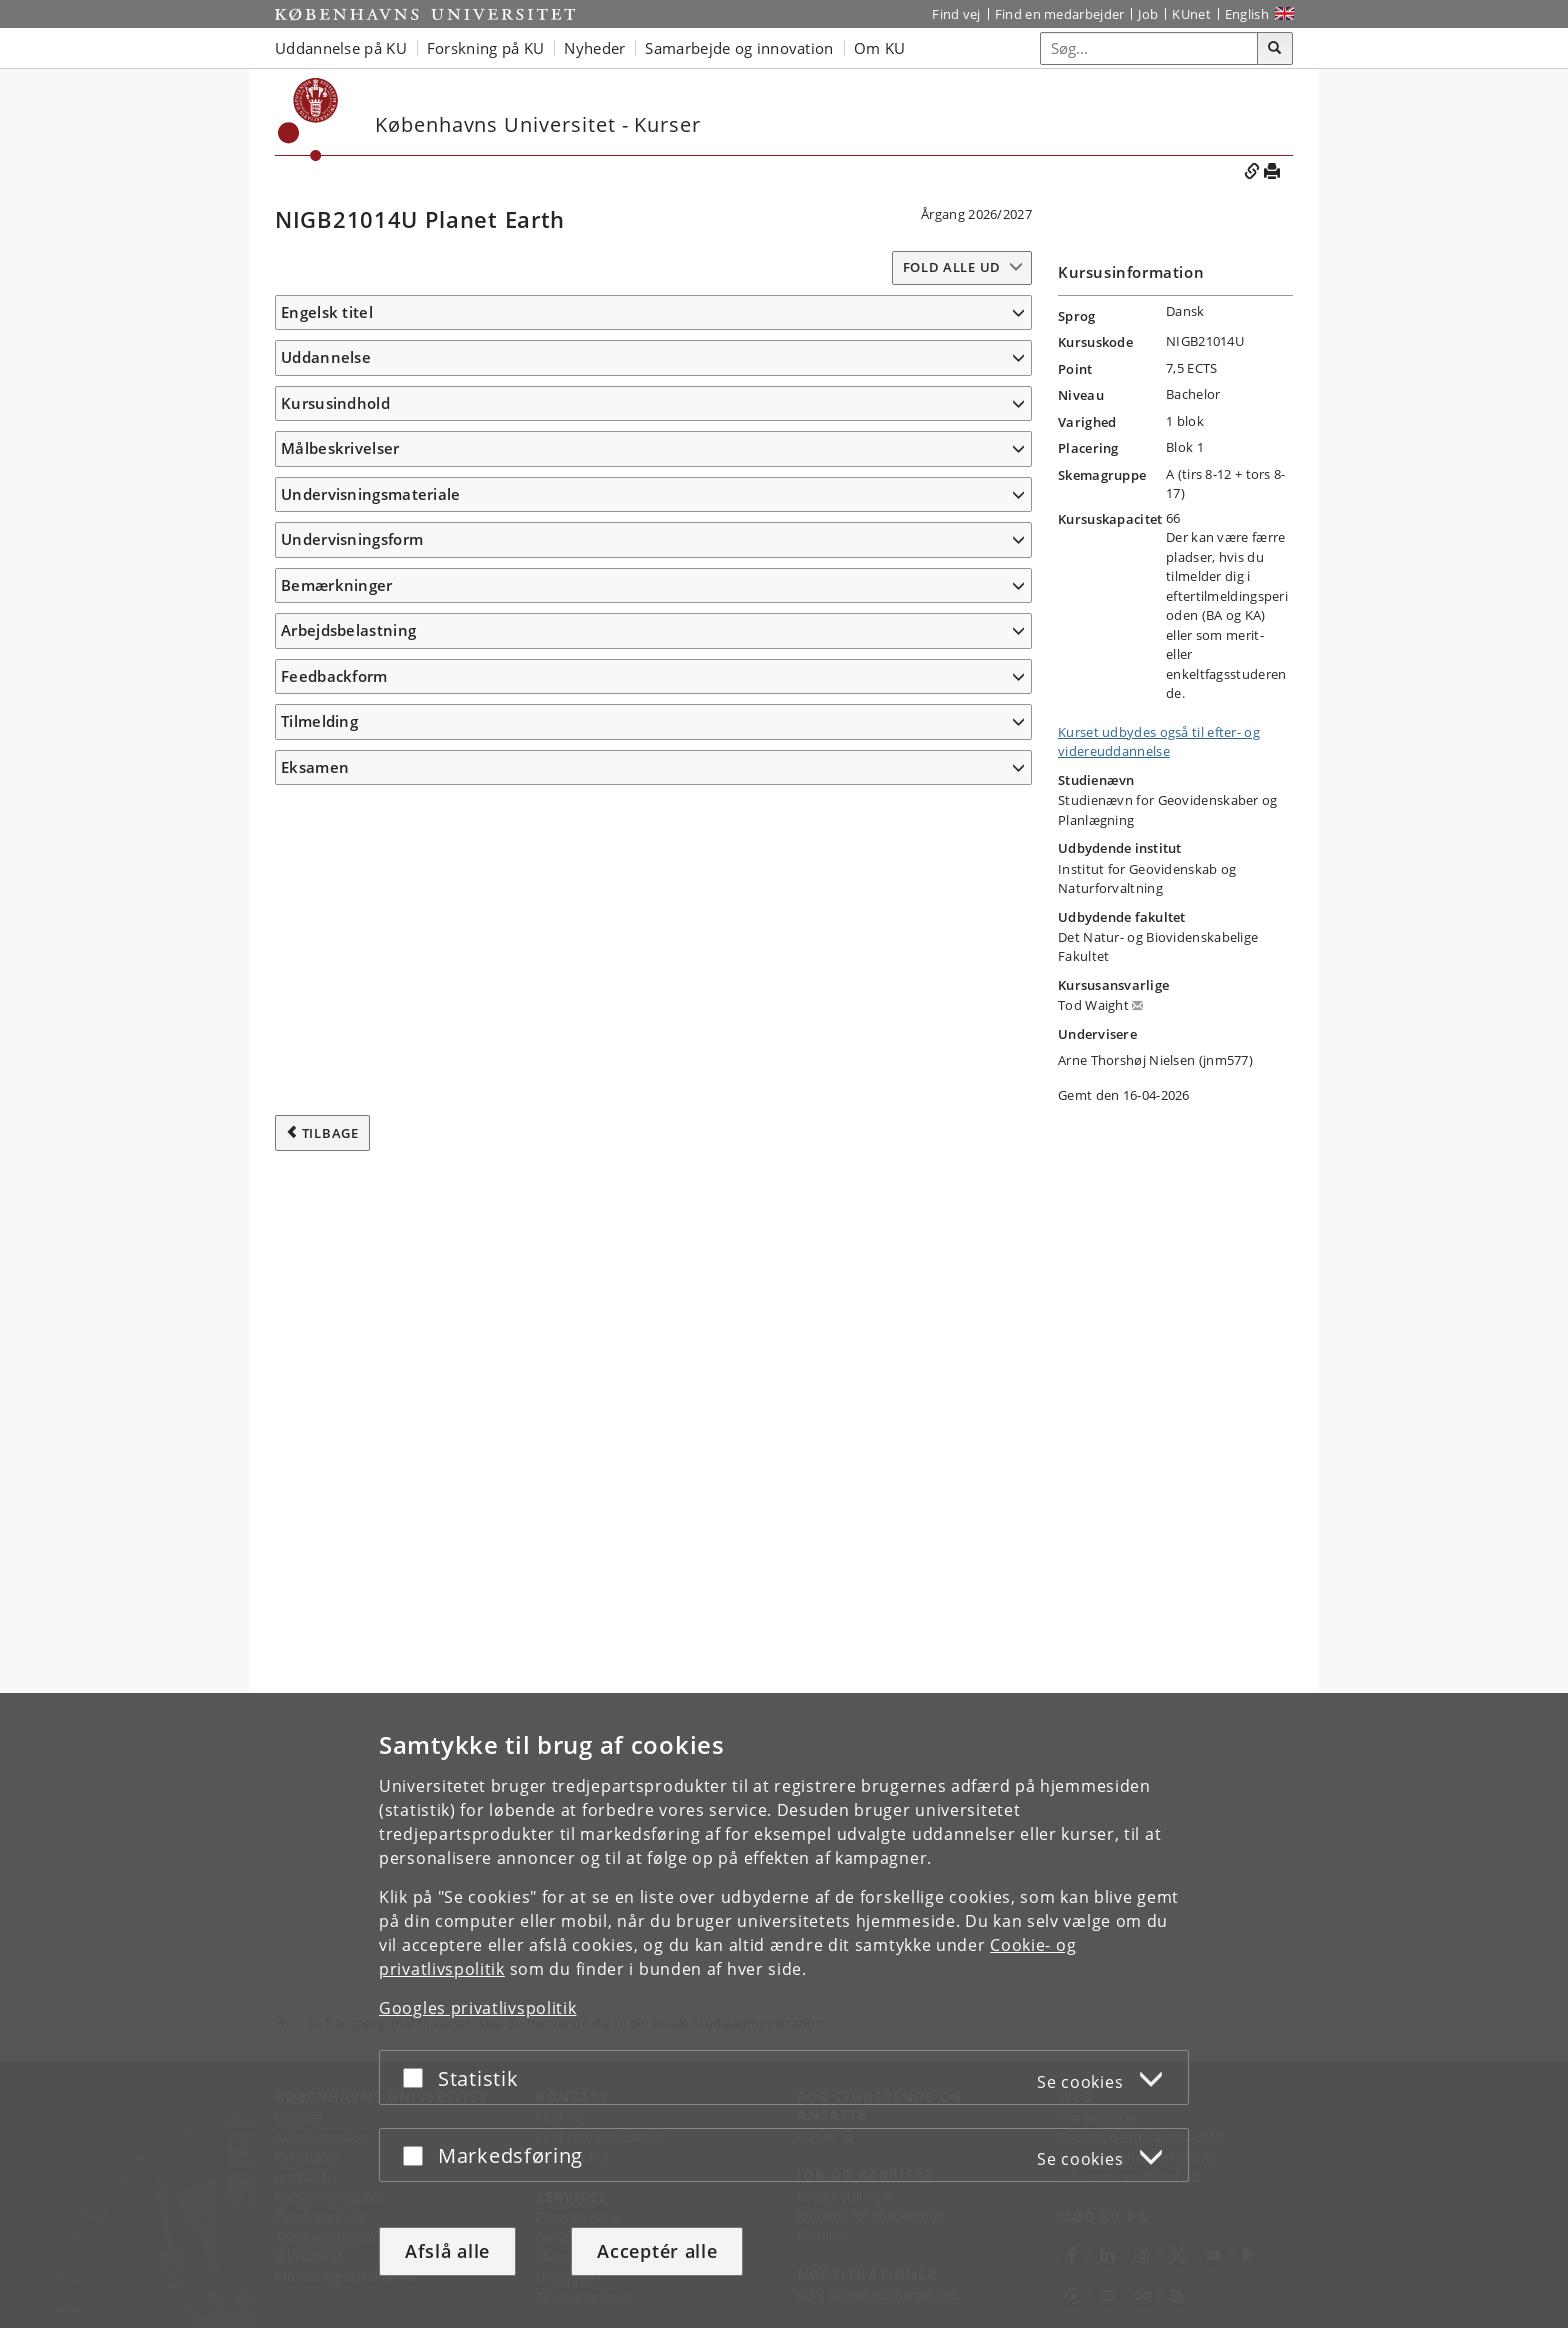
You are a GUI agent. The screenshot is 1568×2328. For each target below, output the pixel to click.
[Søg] (1275, 49)
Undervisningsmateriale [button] (371, 1567)
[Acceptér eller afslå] (418, 2077)
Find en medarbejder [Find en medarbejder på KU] (1060, 14)
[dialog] (784, 2010)
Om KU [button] (880, 48)
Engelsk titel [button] (327, 312)
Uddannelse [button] (326, 387)
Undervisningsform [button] (352, 1642)
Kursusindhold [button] (335, 501)
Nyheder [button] (594, 48)
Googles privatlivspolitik (478, 2008)
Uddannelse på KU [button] (341, 48)
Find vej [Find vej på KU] (956, 14)
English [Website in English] (1247, 14)
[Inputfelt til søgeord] (1149, 48)
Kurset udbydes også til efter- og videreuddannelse (1159, 742)
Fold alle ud (952, 267)
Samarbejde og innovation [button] (739, 48)
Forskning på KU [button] (486, 48)
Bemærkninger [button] (337, 1688)
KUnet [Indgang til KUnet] (1191, 14)
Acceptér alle (657, 2251)
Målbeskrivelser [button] (340, 790)
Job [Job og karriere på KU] (1148, 14)
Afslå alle (447, 2251)
